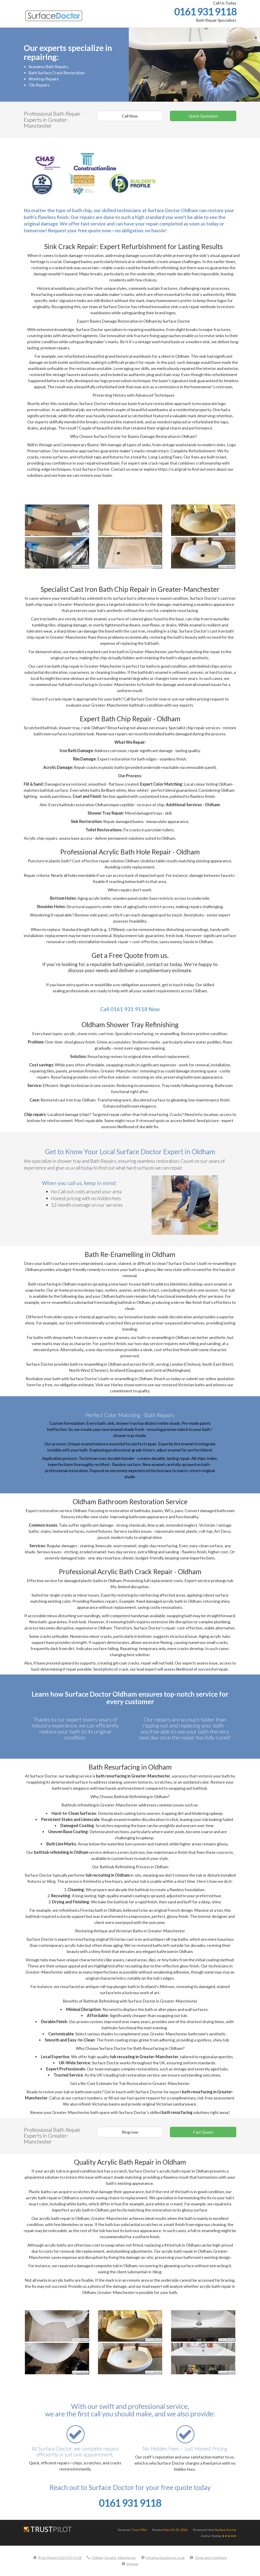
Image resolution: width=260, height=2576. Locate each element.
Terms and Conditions (208, 2558)
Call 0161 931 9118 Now (130, 1009)
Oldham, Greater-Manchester (111, 2558)
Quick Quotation (203, 115)
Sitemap (130, 2564)
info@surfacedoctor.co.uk (163, 2558)
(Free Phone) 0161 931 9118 (57, 2558)
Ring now (130, 2132)
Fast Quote (203, 2132)
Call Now (130, 115)
